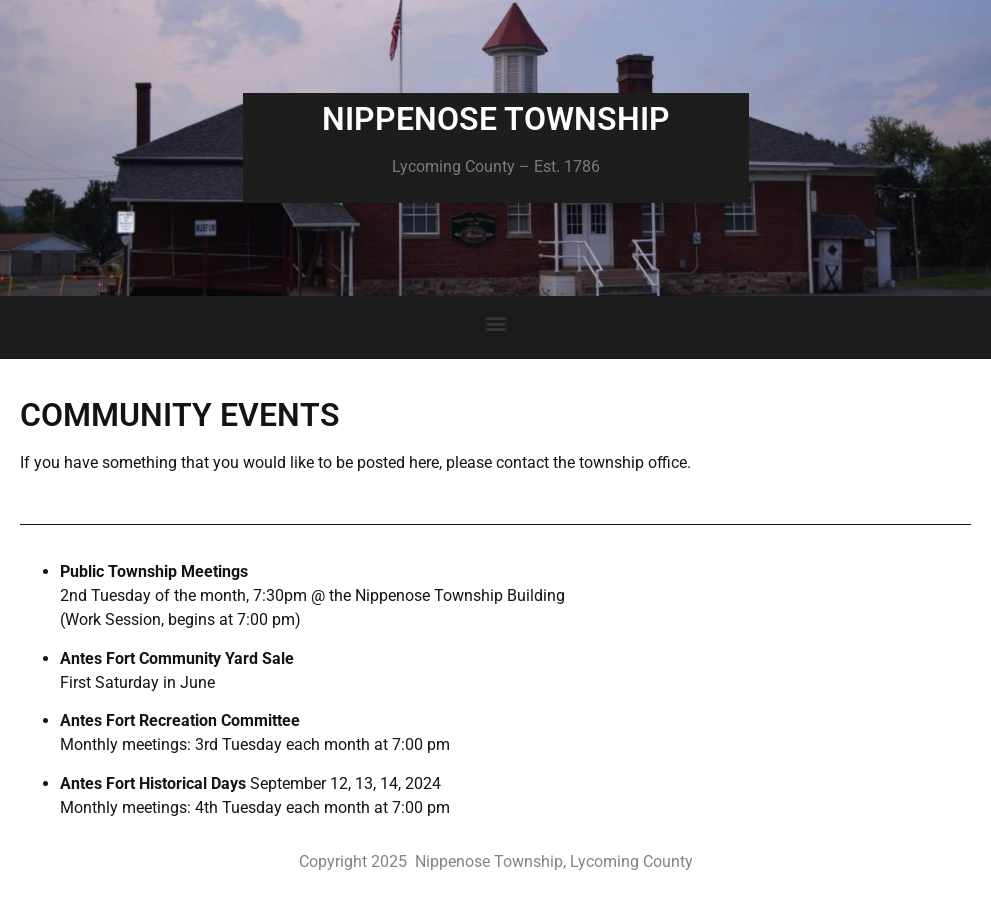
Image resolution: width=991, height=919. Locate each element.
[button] (495, 322)
